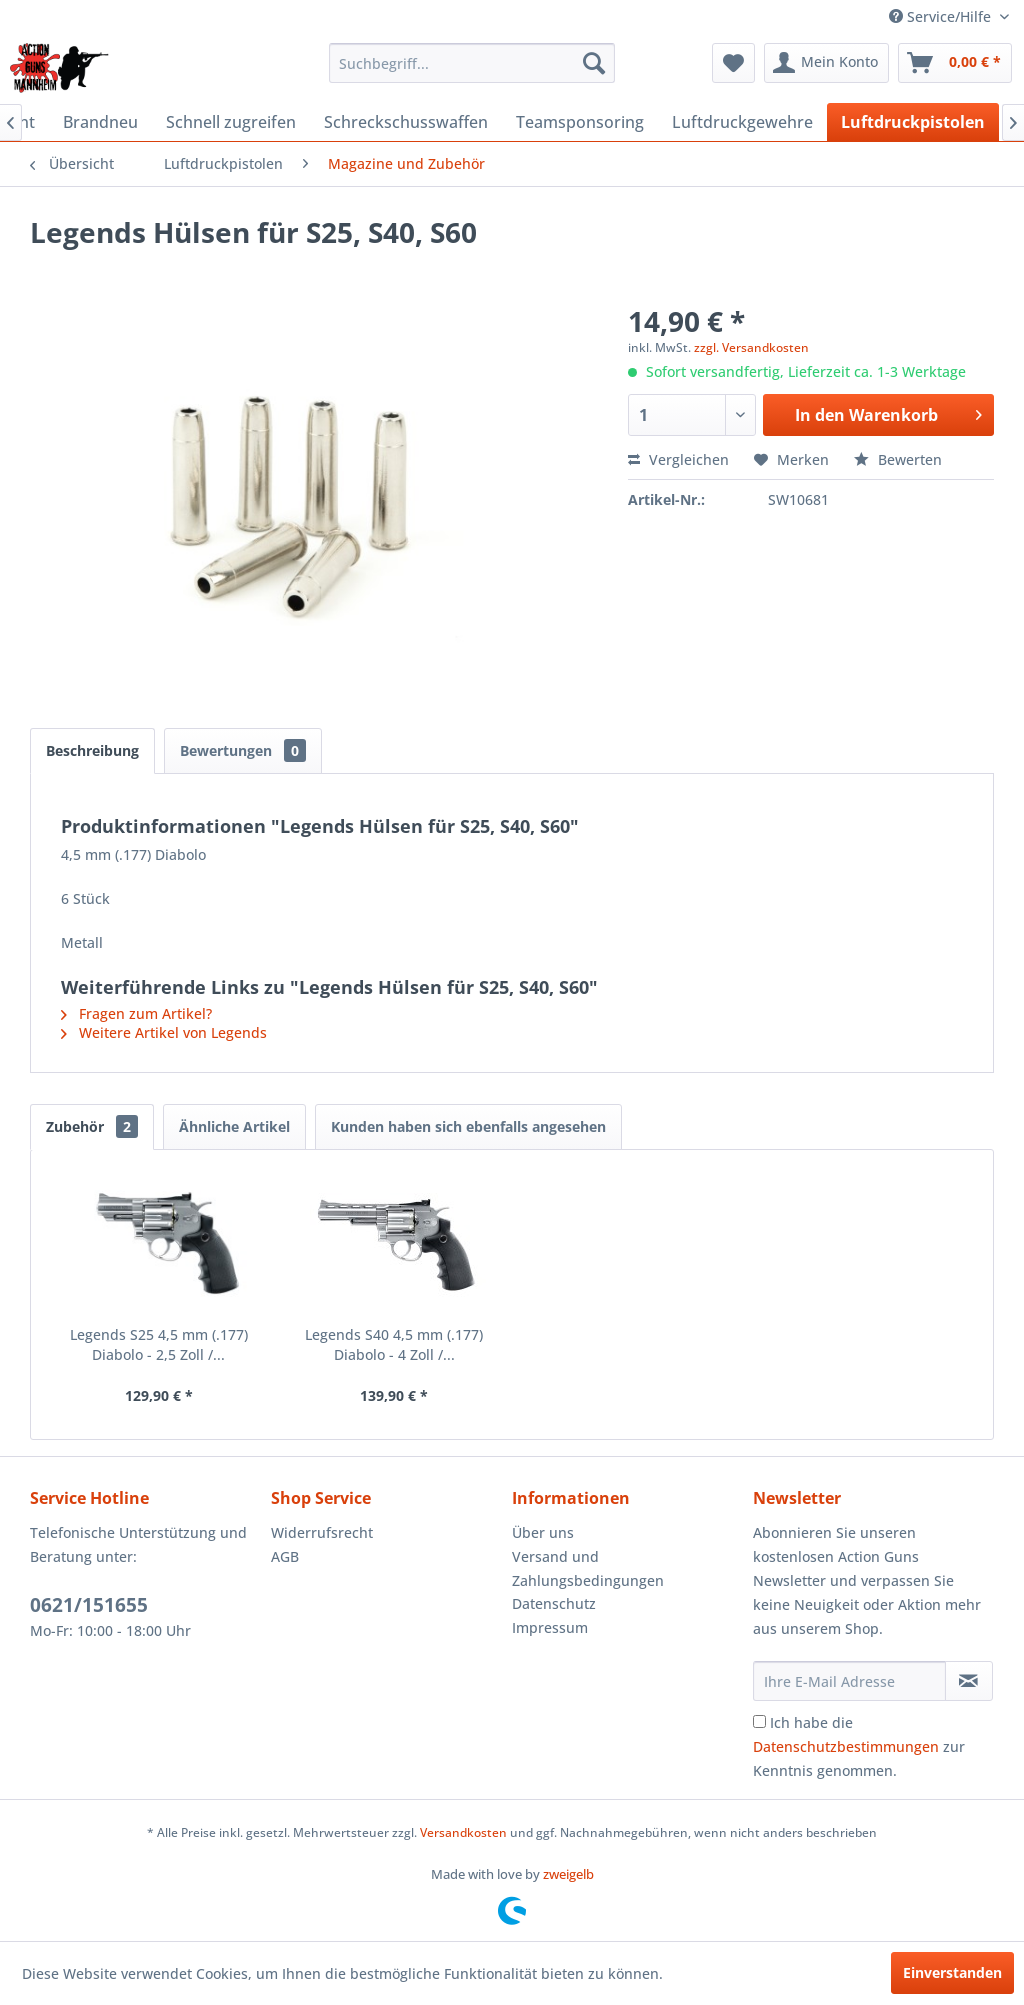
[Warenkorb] (955, 63)
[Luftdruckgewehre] (742, 122)
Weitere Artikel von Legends (164, 1032)
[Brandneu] (100, 122)
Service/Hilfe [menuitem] (942, 16)
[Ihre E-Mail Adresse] (849, 1681)
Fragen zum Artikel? (136, 1013)
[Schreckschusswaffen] (406, 122)
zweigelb (568, 1874)
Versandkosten (463, 1832)
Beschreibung (92, 750)
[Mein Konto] (826, 63)
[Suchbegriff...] (472, 63)
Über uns (543, 1532)
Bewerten (898, 459)
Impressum (550, 1627)
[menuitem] (472, 63)
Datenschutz (554, 1603)
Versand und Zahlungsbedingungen (588, 1568)
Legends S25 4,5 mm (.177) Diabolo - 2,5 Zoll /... (159, 1344)
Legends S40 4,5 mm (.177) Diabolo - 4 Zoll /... (394, 1344)
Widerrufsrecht (322, 1532)
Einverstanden (952, 1972)
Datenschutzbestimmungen (846, 1746)
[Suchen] (594, 63)
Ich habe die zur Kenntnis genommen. (859, 1746)
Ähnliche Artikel (234, 1126)
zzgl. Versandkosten (751, 347)
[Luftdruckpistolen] (913, 122)
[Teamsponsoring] (580, 122)
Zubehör (92, 1126)
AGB (285, 1556)
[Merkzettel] (733, 63)
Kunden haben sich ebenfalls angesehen (468, 1126)
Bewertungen (243, 750)
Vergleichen (678, 459)
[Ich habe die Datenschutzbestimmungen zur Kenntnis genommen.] (759, 1721)
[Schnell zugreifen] (231, 122)
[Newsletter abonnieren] (969, 1681)
